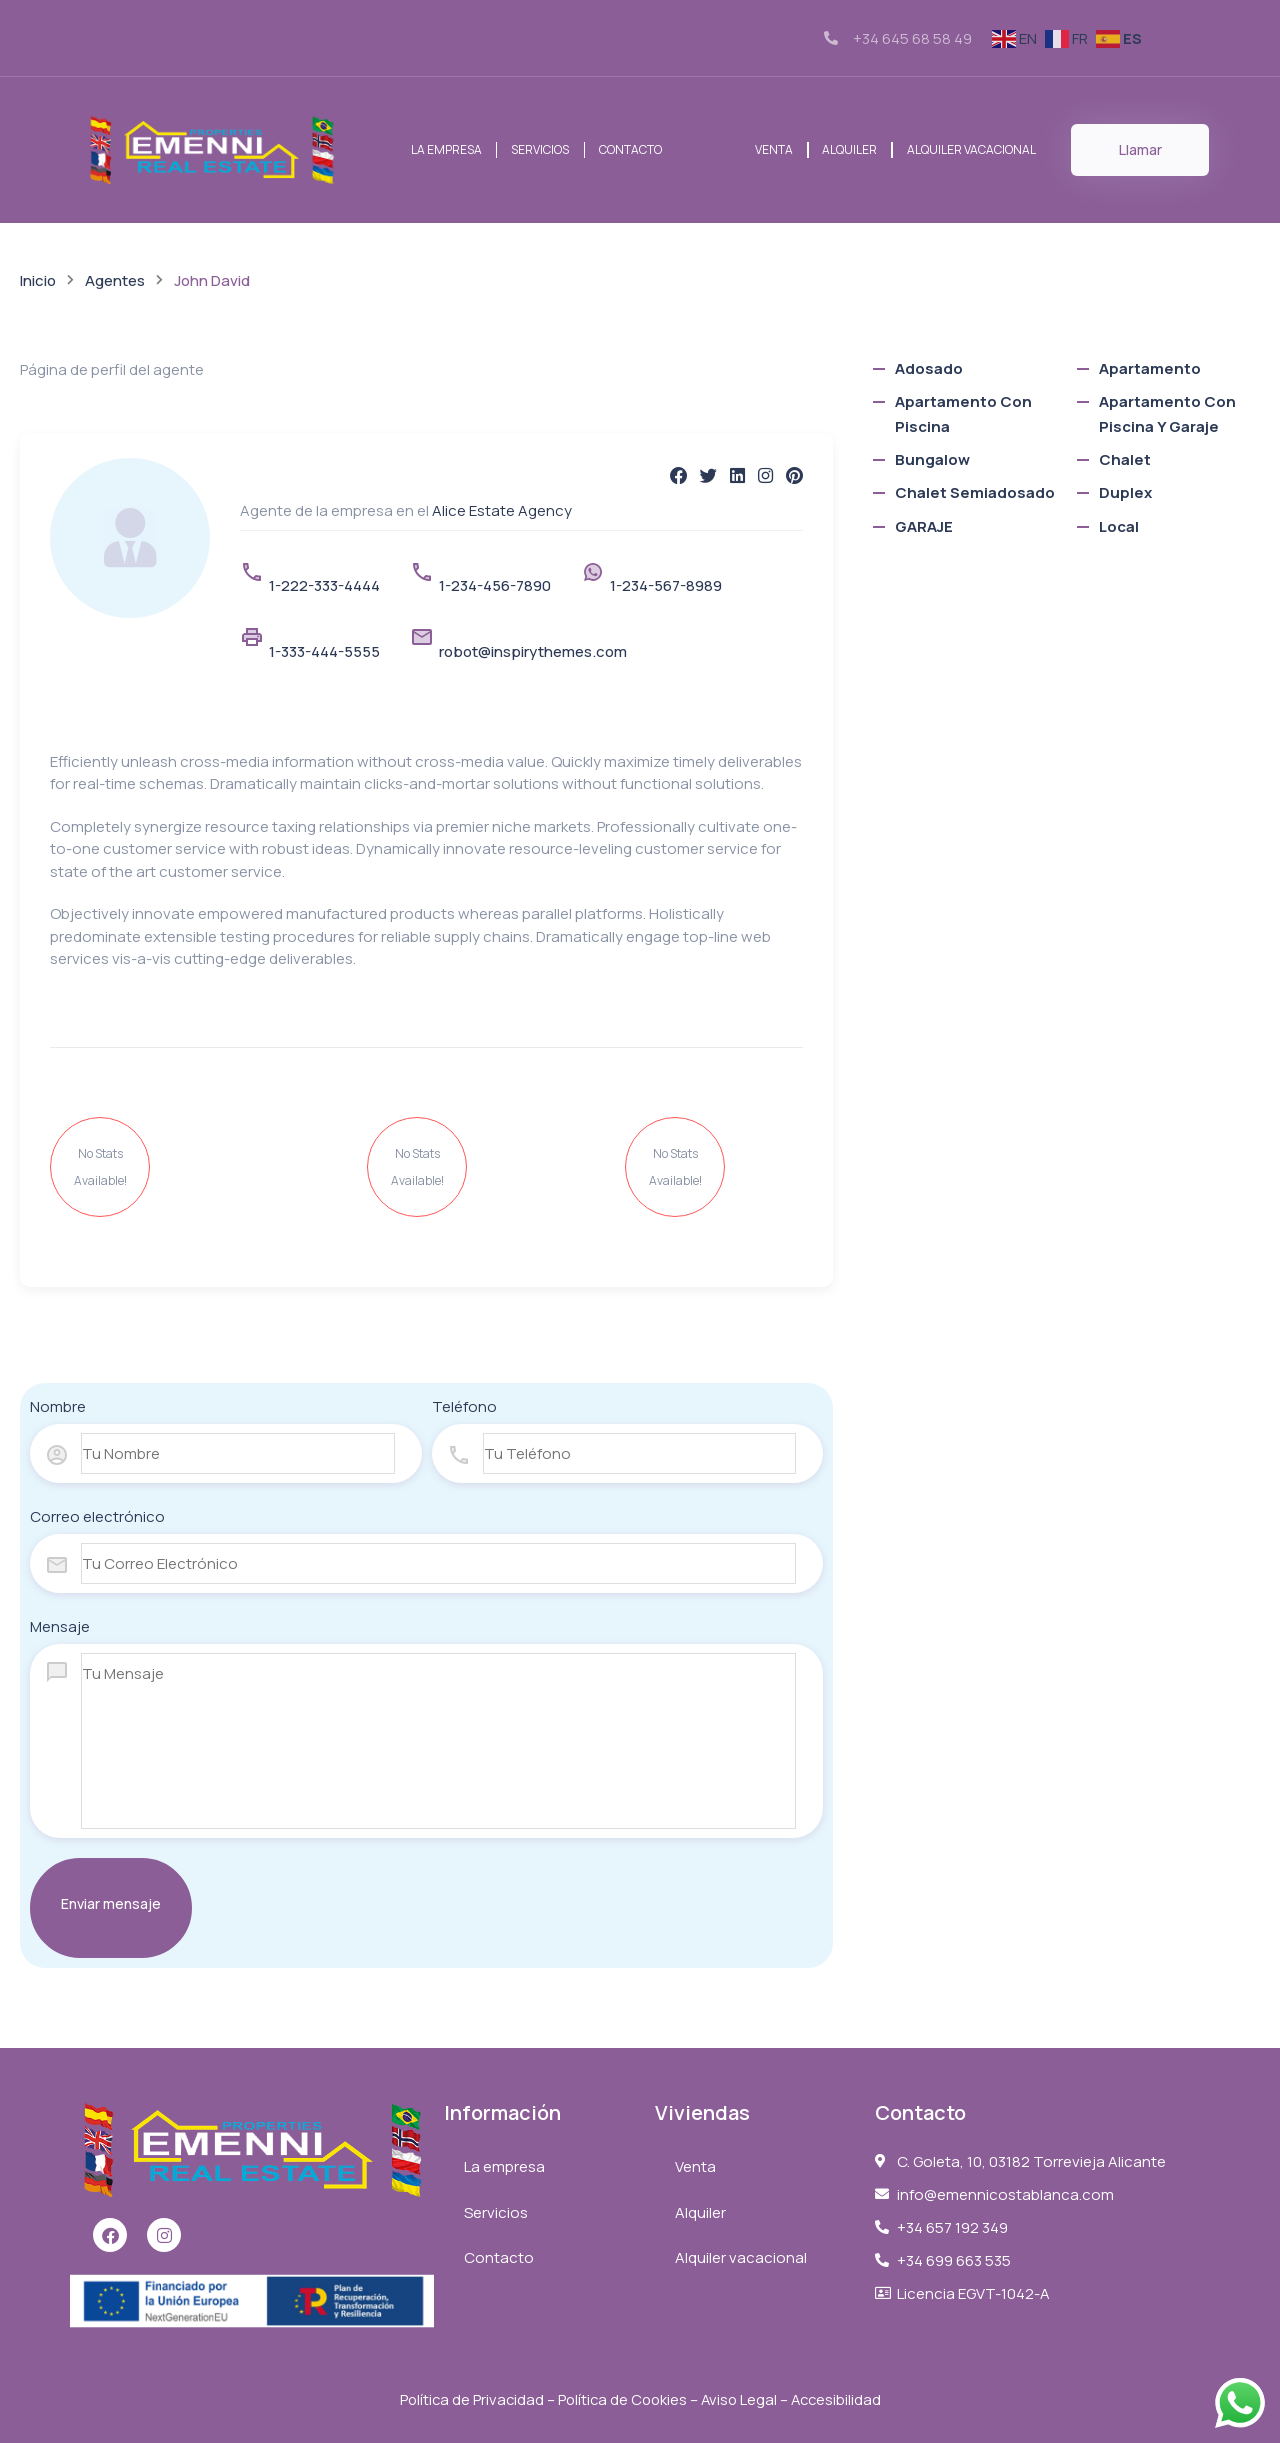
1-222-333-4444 (324, 585)
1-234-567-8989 (666, 585)
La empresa (445, 149)
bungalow (932, 459)
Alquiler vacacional (972, 149)
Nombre (58, 1406)
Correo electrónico (97, 1516)
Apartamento (1150, 368)
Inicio (38, 280)
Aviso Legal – (748, 2399)
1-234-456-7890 (495, 585)
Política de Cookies (621, 2399)
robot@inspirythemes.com (533, 651)
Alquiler (849, 149)
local (1119, 526)
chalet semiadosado (975, 492)
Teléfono (464, 1406)
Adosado (929, 368)
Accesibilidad (840, 2399)
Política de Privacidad (467, 2399)
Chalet (1125, 459)
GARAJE (924, 526)
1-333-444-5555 (324, 651)
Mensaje (60, 1626)
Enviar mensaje (111, 1903)
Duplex (1125, 492)
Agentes (115, 280)
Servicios (540, 149)
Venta (772, 149)
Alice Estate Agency (502, 510)
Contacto (630, 149)
